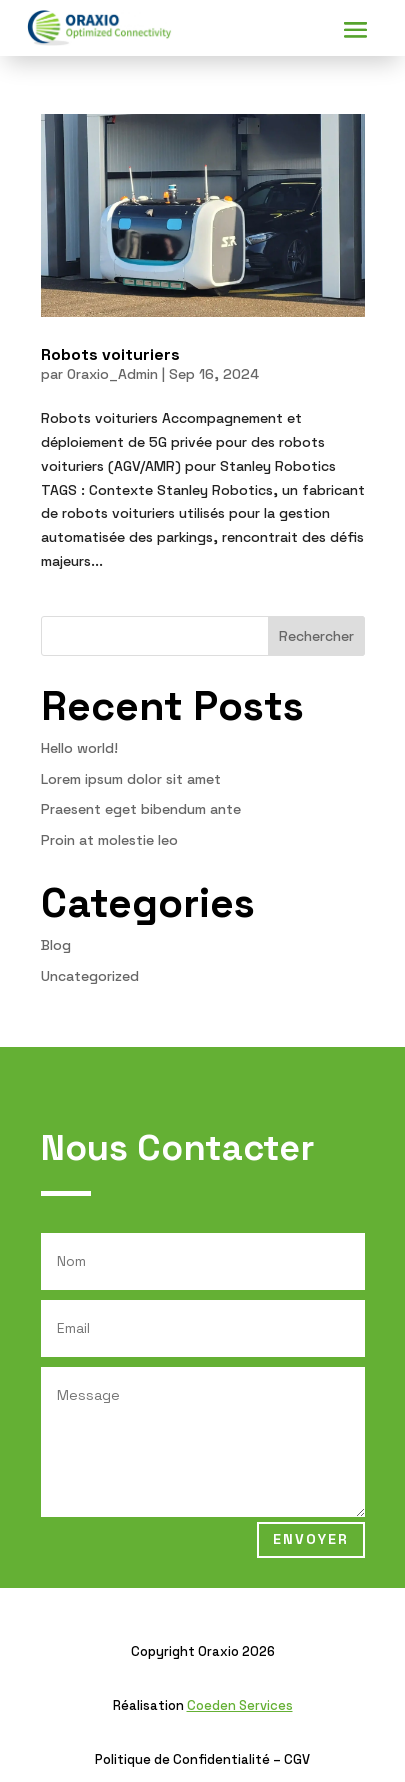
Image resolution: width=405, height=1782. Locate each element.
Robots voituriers (110, 354)
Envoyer (311, 1539)
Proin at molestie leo (109, 840)
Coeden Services (240, 1705)
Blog (56, 945)
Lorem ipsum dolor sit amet (131, 779)
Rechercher (316, 636)
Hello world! (79, 748)
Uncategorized (90, 976)
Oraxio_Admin (112, 374)
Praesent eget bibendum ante (141, 809)
